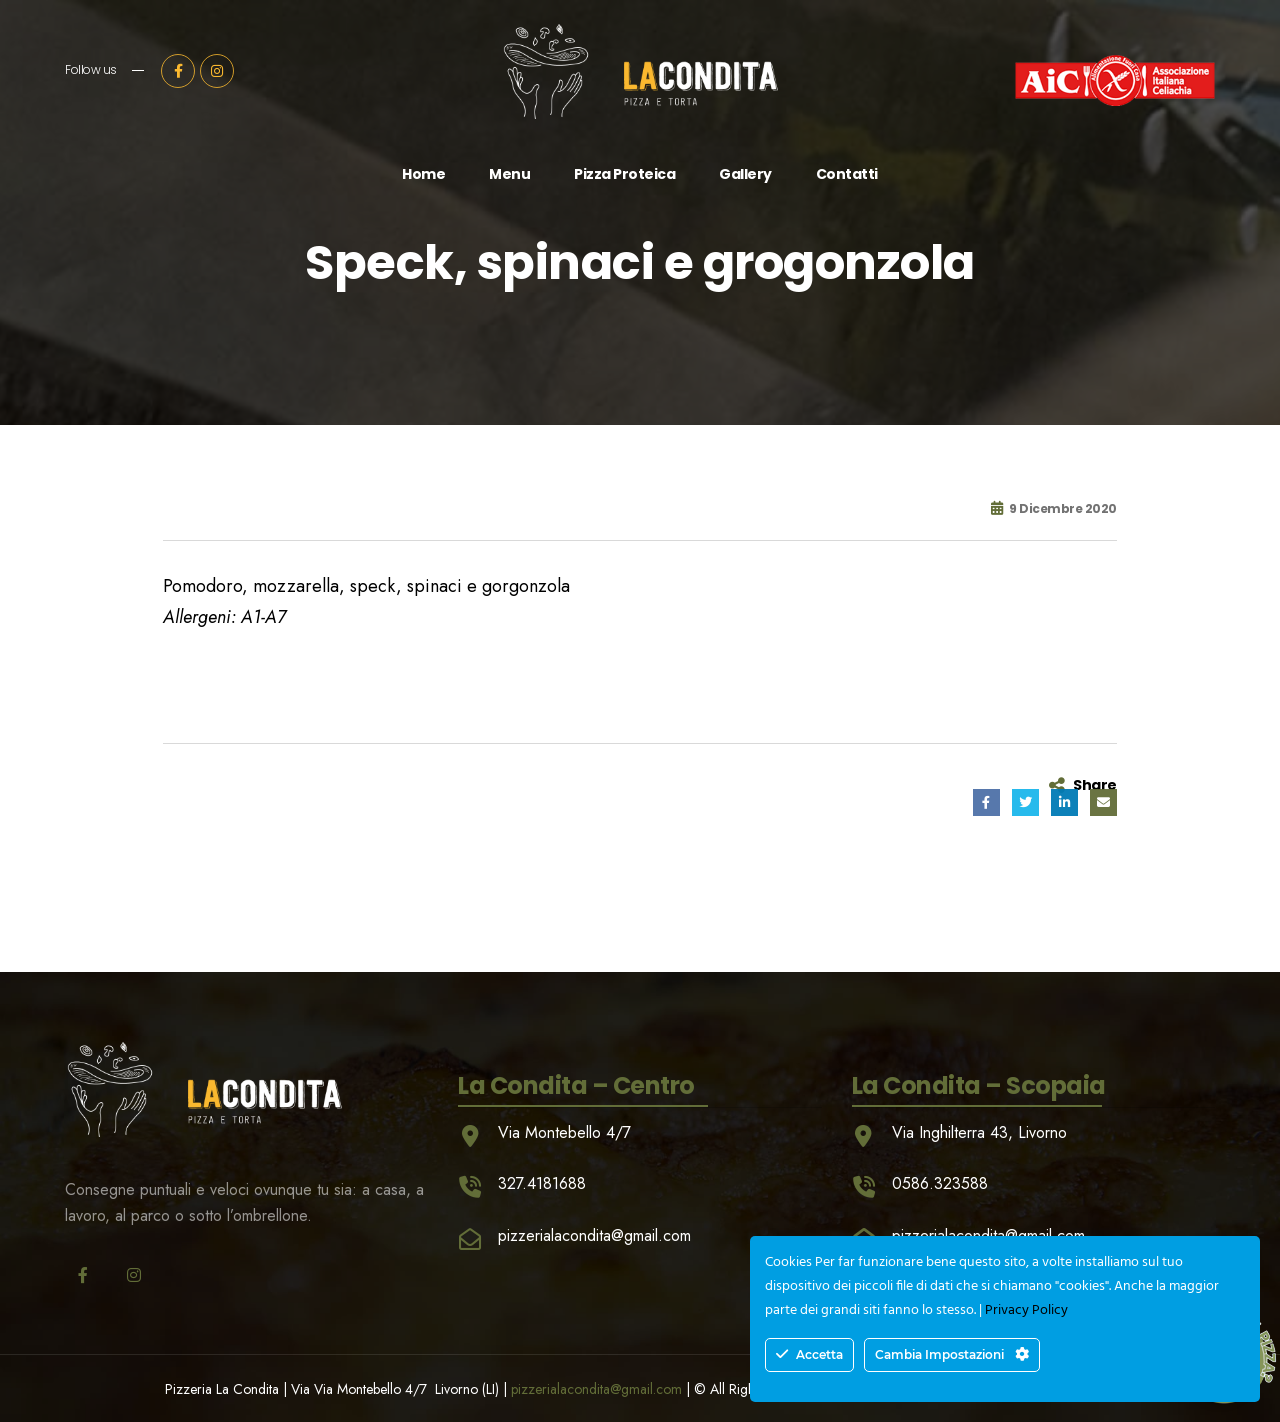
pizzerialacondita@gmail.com (596, 1389)
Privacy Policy (1026, 1310)
